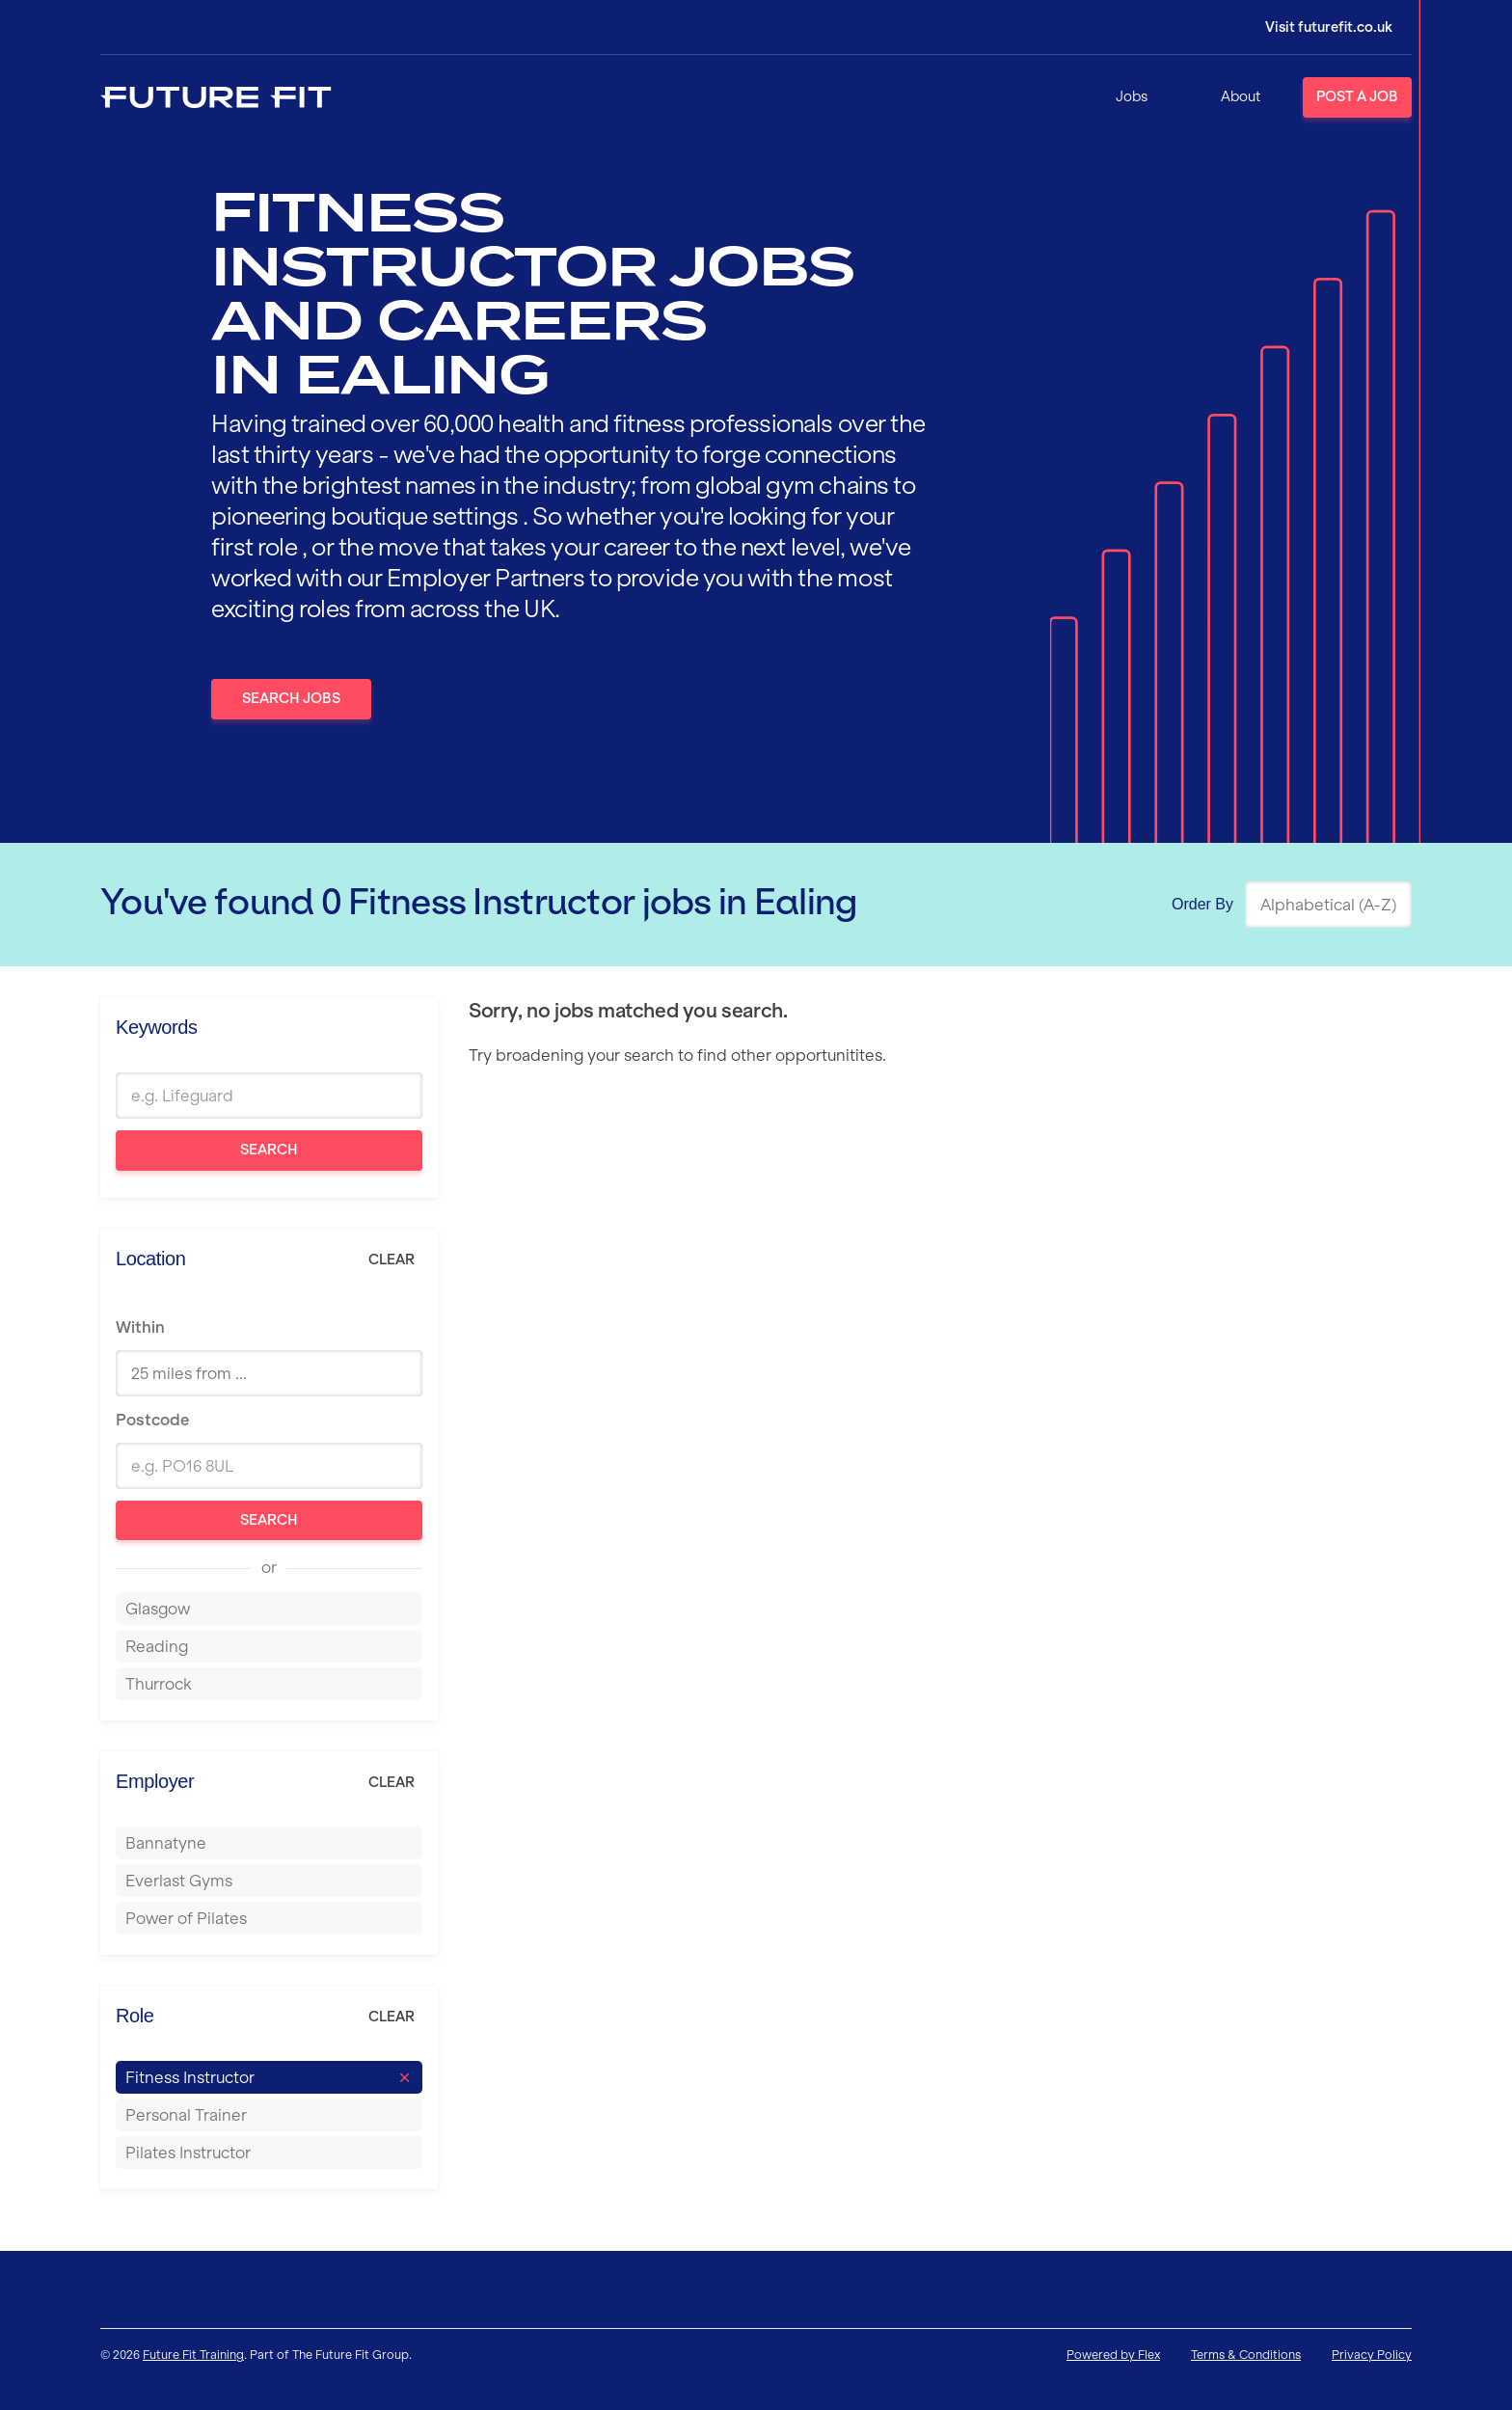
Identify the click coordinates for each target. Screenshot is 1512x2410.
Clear (391, 1259)
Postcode (152, 1419)
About (1240, 96)
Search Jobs (291, 698)
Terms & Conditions (1246, 2354)
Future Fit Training (193, 2354)
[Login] (1315, 27)
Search (269, 1149)
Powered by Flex (1113, 2354)
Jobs (1132, 96)
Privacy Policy (1372, 2354)
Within (140, 1327)
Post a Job (1357, 96)
